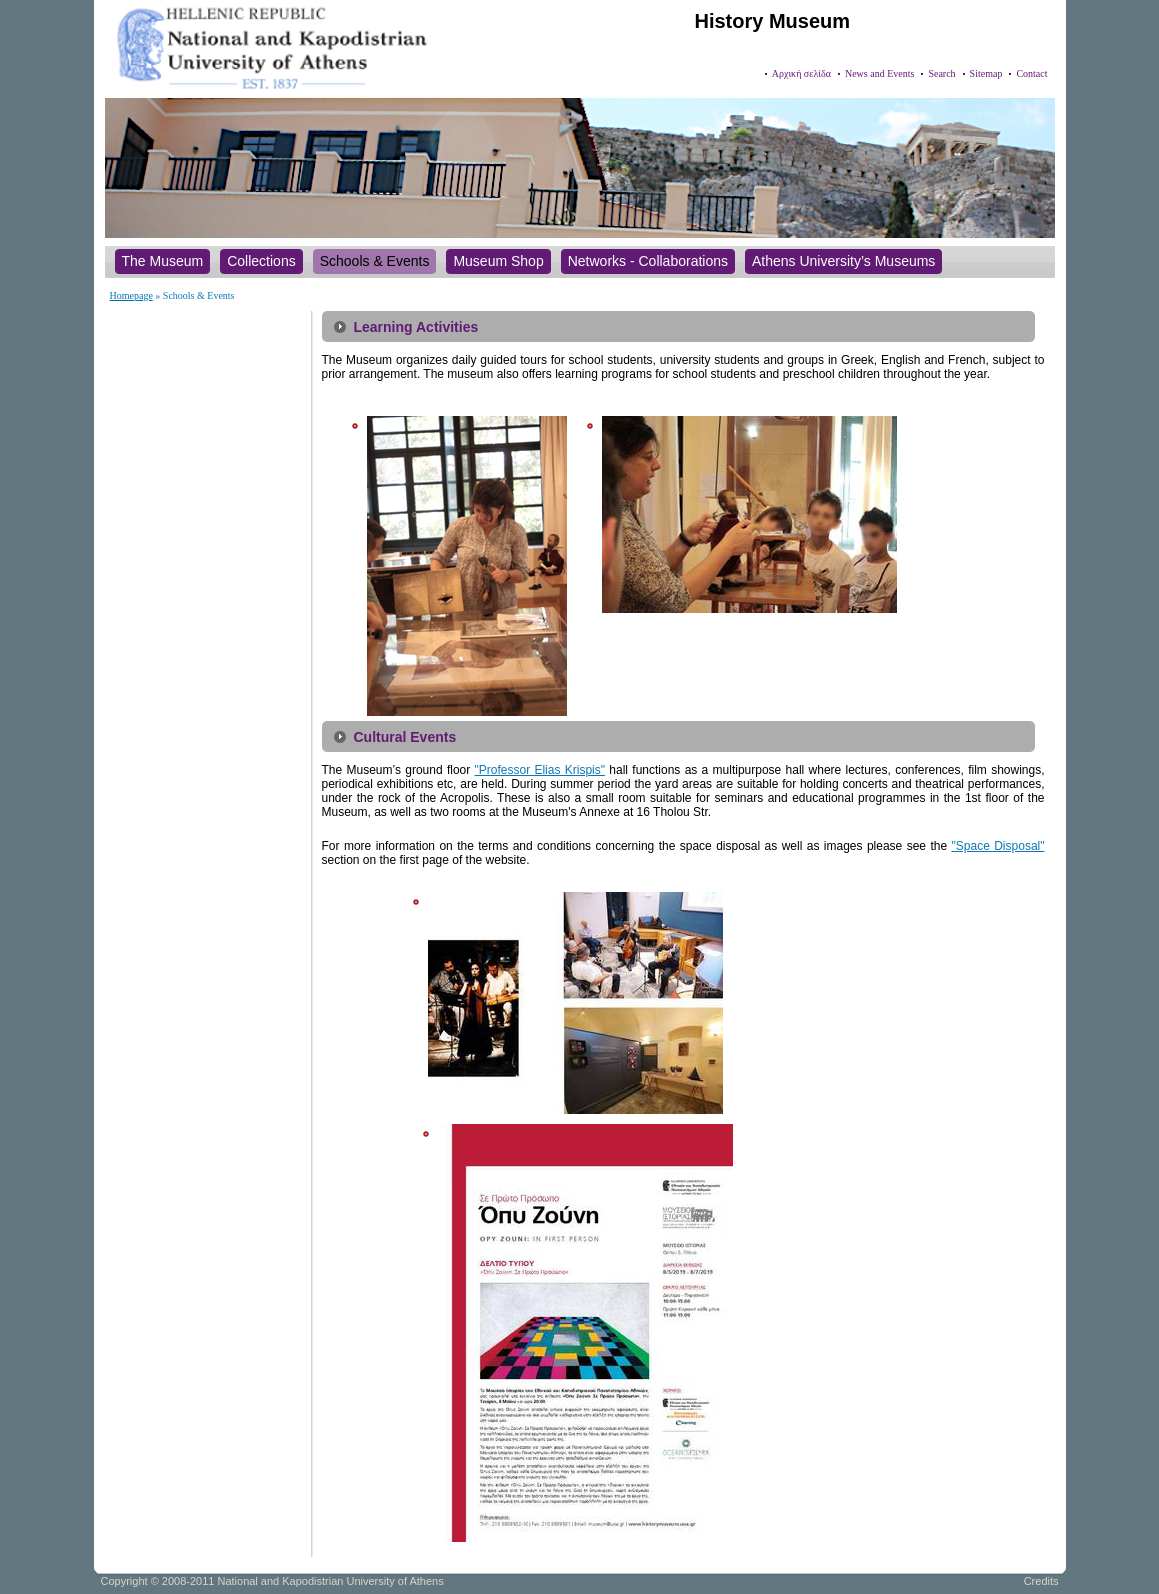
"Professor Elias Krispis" (540, 770)
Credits (1041, 1581)
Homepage (131, 295)
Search (941, 73)
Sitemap (986, 73)
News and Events (879, 73)
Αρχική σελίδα (801, 73)
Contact (1031, 73)
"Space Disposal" (998, 846)
